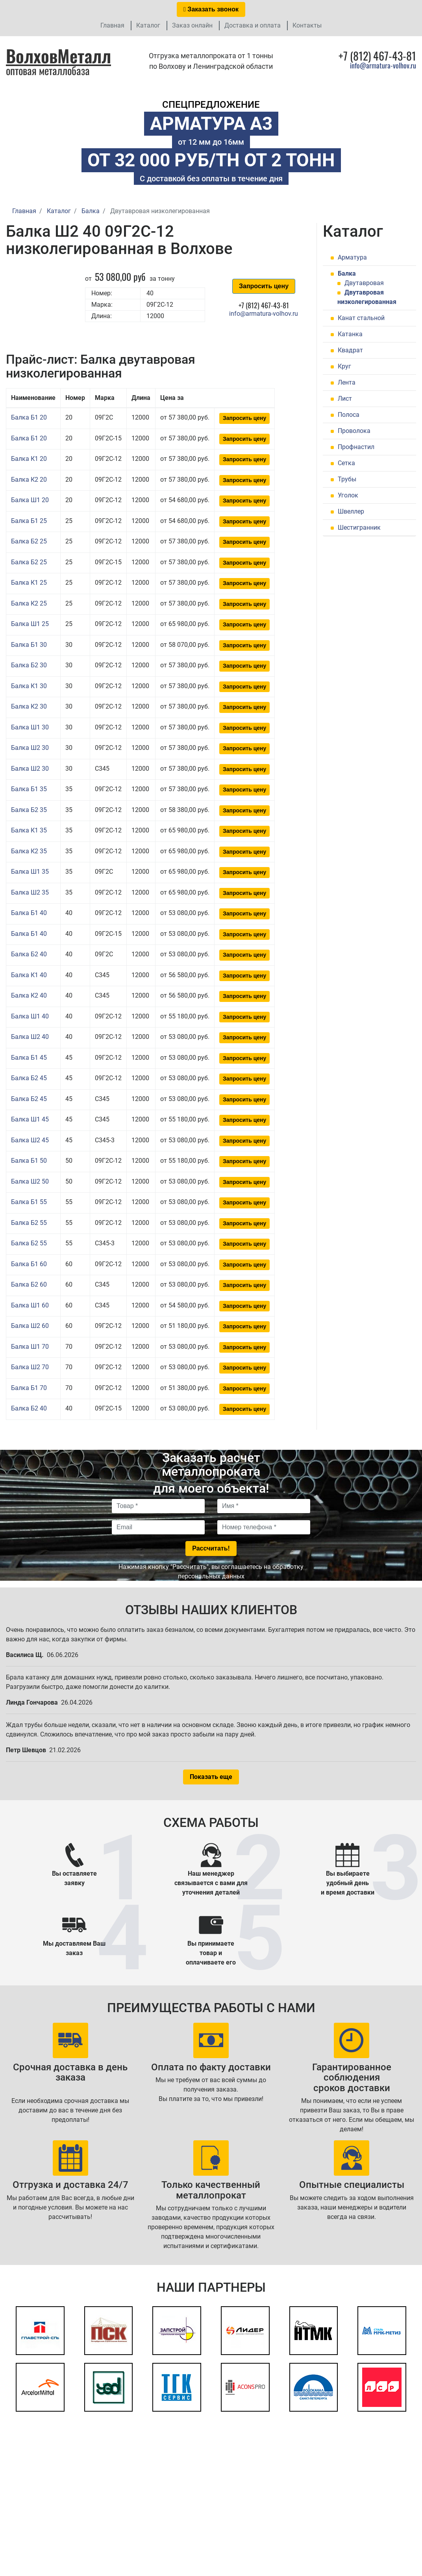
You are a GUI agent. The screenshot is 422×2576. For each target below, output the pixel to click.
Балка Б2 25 (29, 541)
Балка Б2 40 (29, 954)
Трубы (347, 479)
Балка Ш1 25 (30, 624)
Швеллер (351, 511)
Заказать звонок (211, 9)
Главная (112, 25)
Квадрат (350, 350)
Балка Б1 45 (29, 1057)
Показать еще (211, 1777)
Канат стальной (361, 318)
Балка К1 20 (29, 458)
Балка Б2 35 (29, 810)
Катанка (350, 334)
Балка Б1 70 (29, 1388)
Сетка (346, 463)
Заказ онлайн (192, 25)
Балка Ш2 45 (30, 1140)
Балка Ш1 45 (30, 1119)
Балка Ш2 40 (30, 1036)
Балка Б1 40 (29, 913)
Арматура (352, 257)
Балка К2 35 (29, 851)
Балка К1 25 (29, 582)
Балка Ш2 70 (30, 1367)
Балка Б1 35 (29, 789)
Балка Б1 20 (29, 417)
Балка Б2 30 (29, 665)
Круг (344, 366)
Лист (345, 398)
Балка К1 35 (29, 830)
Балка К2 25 (29, 603)
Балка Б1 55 (29, 1202)
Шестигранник (359, 527)
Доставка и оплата (252, 25)
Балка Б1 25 (29, 521)
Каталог (148, 25)
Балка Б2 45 (29, 1078)
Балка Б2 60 (29, 1284)
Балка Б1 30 (29, 644)
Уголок (348, 495)
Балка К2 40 (29, 995)
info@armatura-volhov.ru (383, 65)
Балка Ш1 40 (30, 1016)
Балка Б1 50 (29, 1160)
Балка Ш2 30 (30, 747)
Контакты (307, 25)
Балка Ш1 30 (30, 727)
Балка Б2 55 (29, 1222)
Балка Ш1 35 (30, 871)
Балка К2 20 (29, 479)
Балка (347, 273)
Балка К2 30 (29, 706)
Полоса (348, 414)
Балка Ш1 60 (30, 1305)
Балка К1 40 (29, 975)
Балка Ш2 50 (30, 1181)
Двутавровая (364, 283)
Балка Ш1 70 (30, 1346)
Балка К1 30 (29, 686)
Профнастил (356, 447)
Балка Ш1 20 (30, 500)
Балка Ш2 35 (30, 892)
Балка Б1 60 (29, 1264)
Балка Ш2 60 (30, 1325)
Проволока (354, 431)
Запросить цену (264, 286)
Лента (346, 382)
